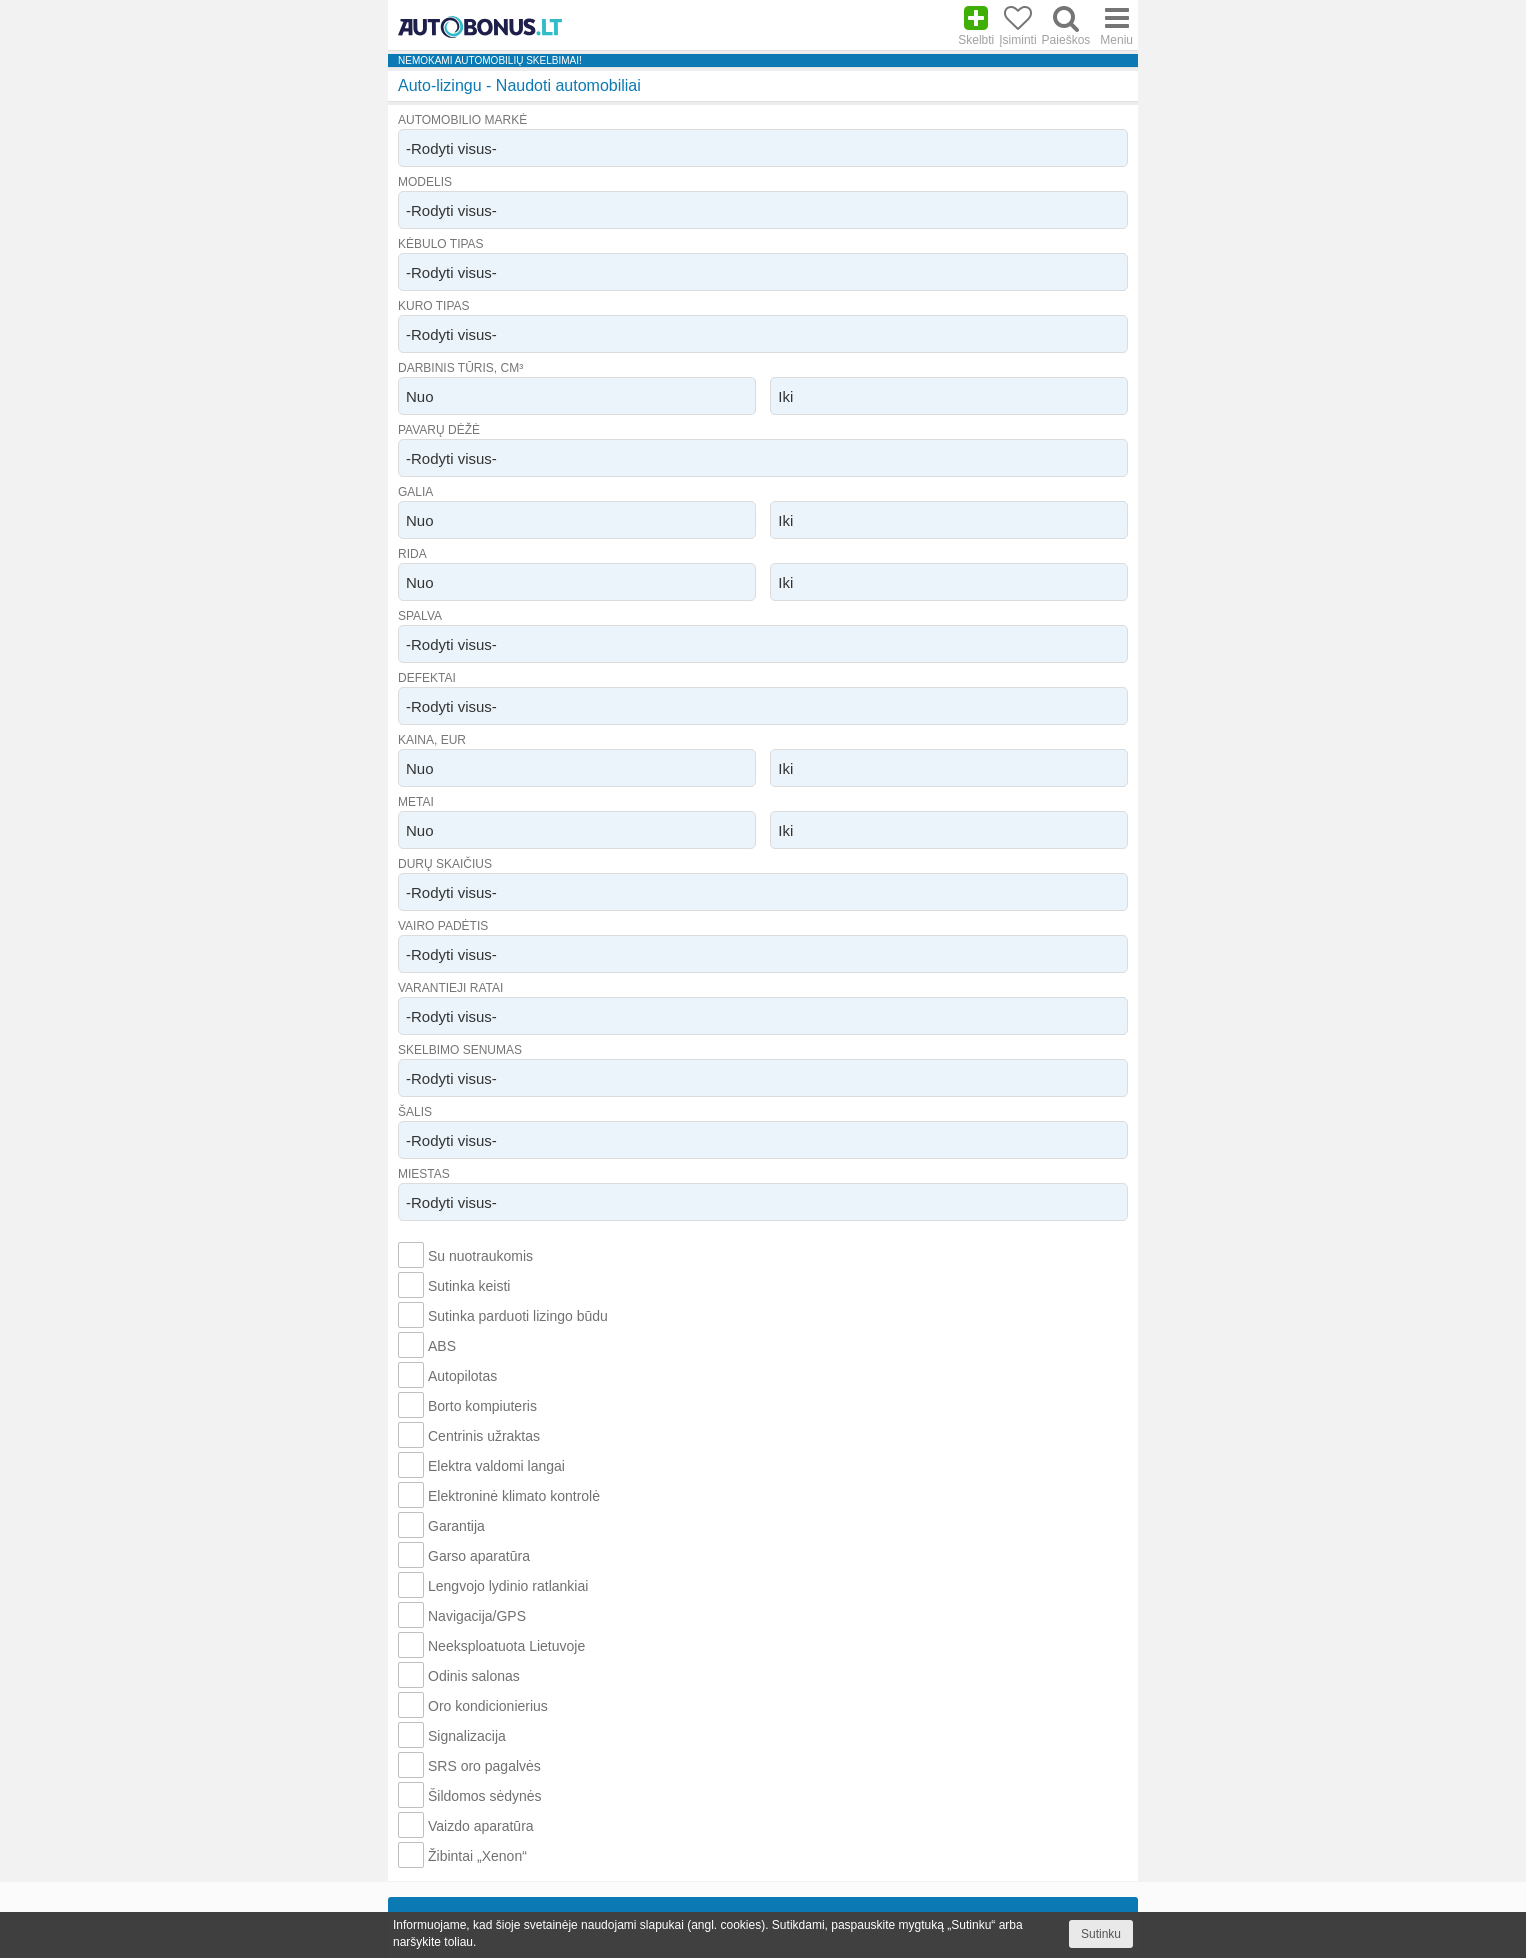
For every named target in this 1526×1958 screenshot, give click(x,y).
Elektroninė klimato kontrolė (514, 1496)
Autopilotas (462, 1376)
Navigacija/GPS (477, 1616)
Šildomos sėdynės (485, 1796)
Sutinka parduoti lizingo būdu (518, 1316)
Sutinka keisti (469, 1286)
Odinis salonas (474, 1676)
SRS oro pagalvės (484, 1766)
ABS (442, 1346)
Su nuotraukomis (480, 1256)
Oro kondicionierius (488, 1706)
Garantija (456, 1526)
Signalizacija (467, 1736)
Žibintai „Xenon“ (477, 1856)
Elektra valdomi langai (496, 1466)
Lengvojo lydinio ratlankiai (508, 1586)
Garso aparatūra (479, 1556)
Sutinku (1101, 1934)
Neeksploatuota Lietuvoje (506, 1646)
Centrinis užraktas (484, 1436)
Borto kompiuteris (482, 1406)
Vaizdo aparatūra (481, 1826)
